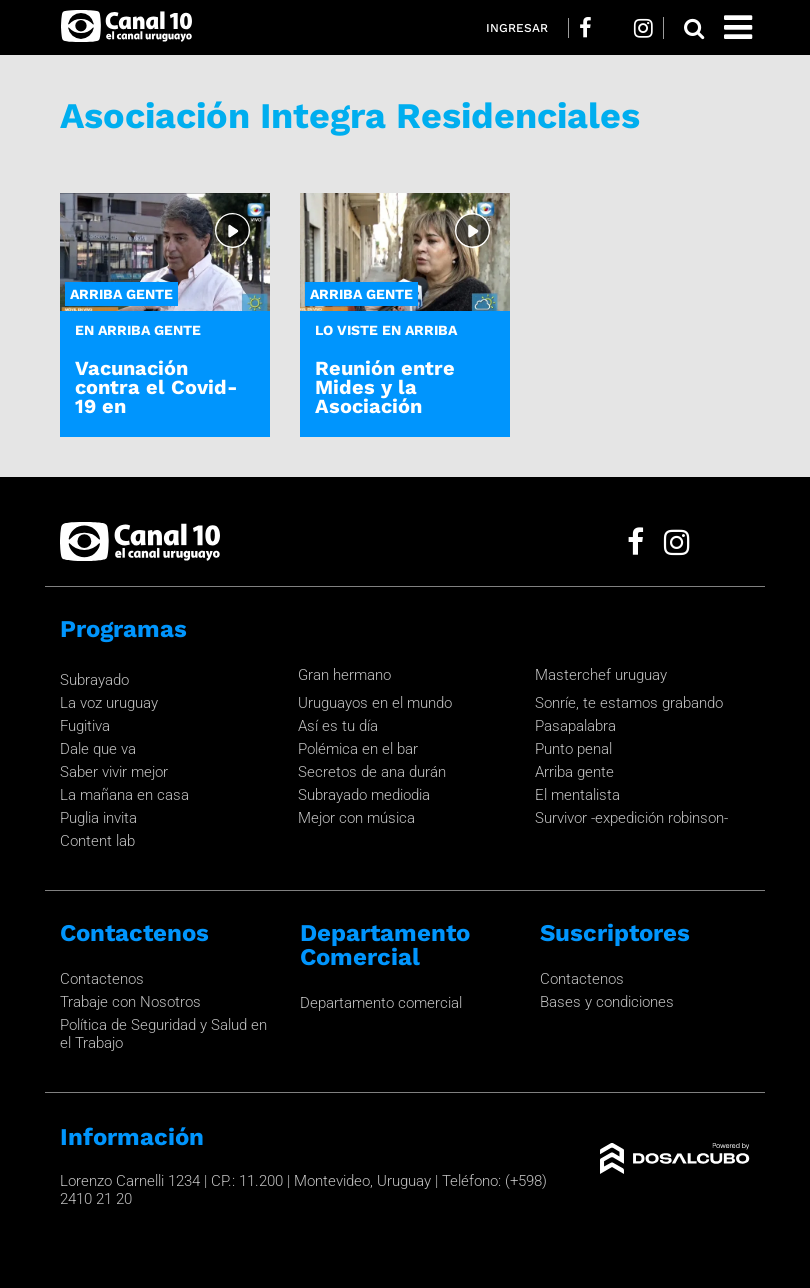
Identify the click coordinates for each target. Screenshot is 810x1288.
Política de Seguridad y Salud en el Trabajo (163, 1034)
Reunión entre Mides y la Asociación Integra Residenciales (385, 406)
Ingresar (517, 28)
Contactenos (102, 979)
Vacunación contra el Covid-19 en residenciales (156, 397)
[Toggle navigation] (738, 27)
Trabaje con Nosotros (130, 1002)
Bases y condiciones (607, 1002)
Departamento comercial (381, 1003)
